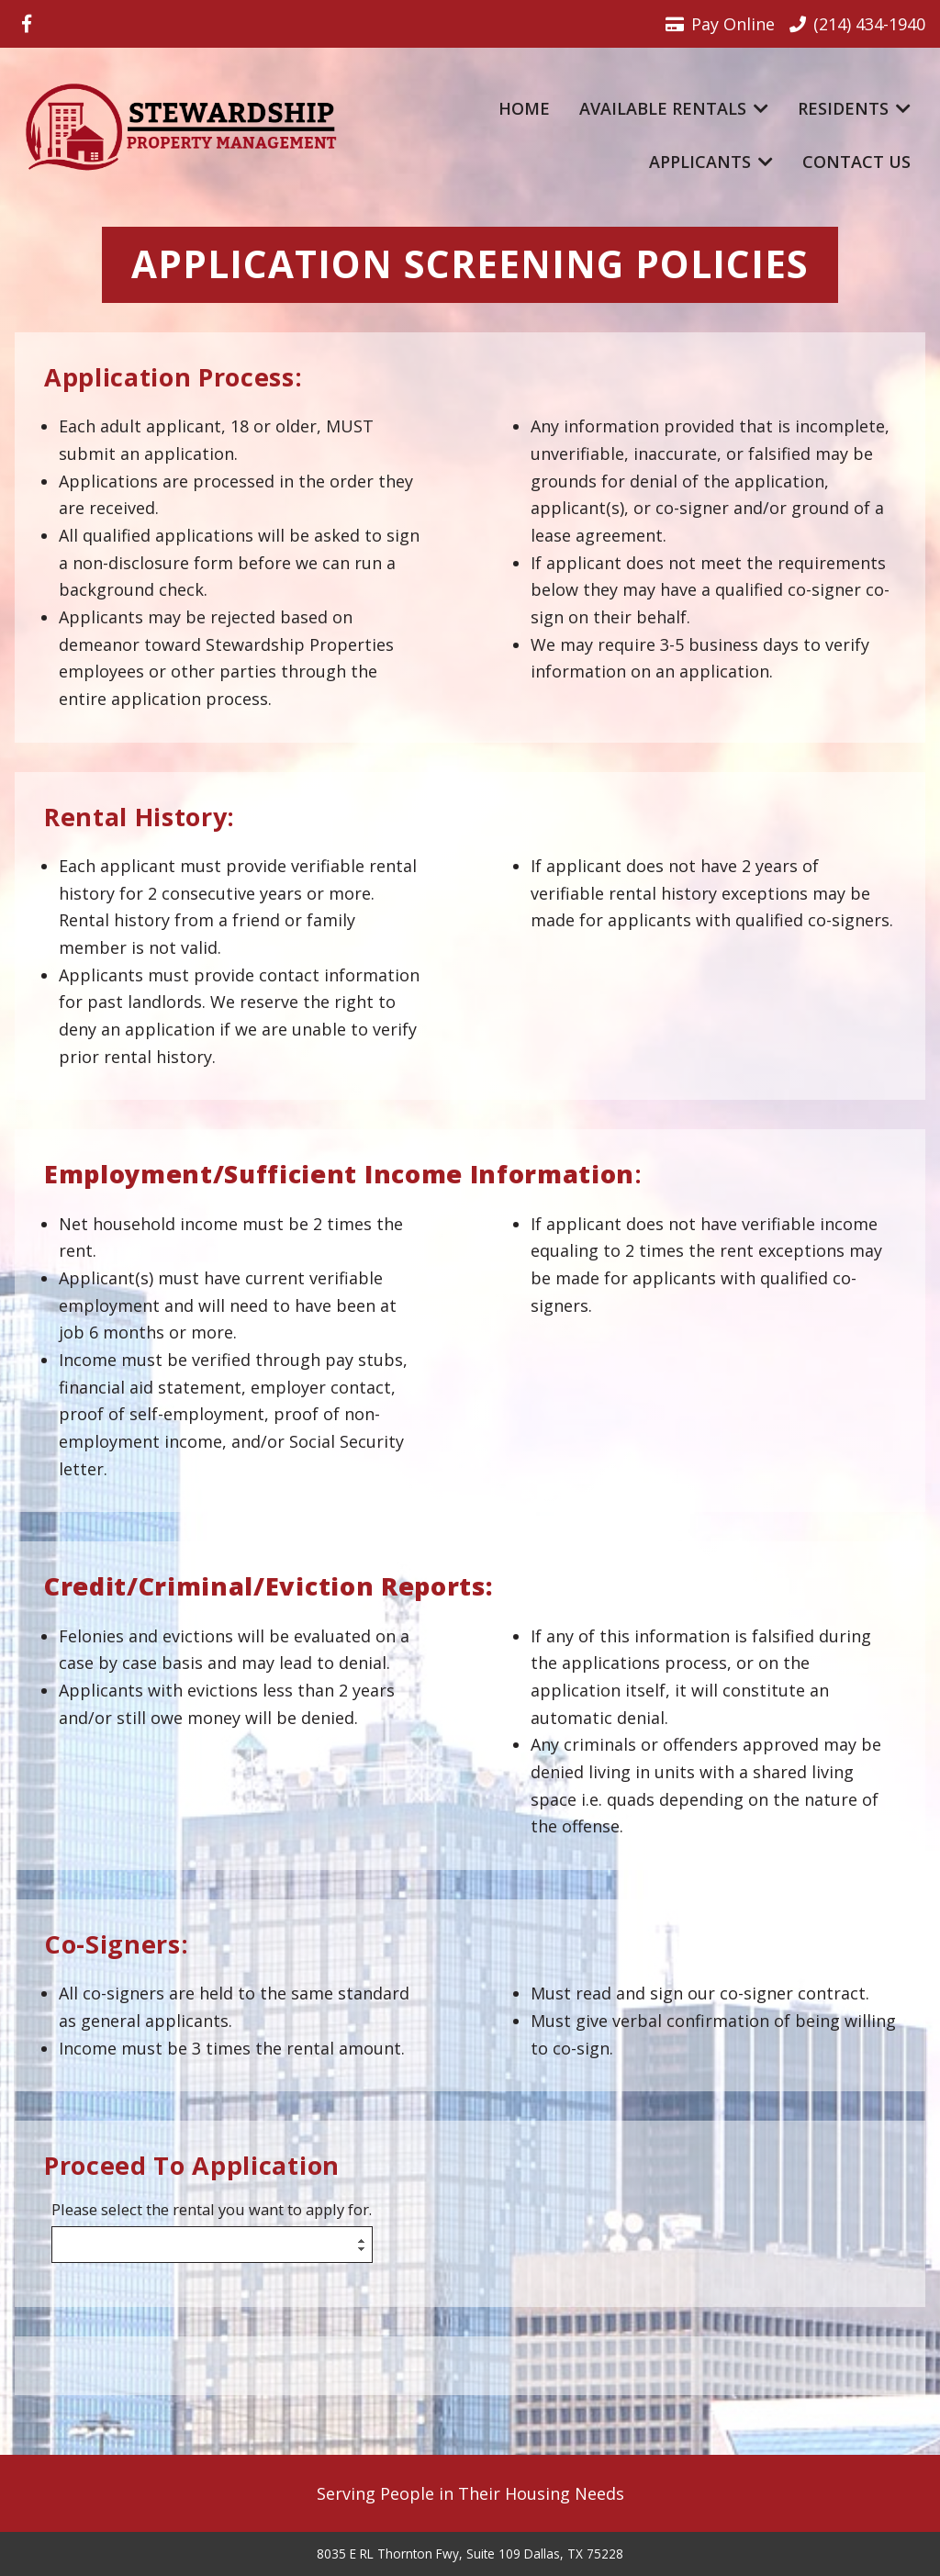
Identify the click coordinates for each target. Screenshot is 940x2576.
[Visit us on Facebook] (27, 24)
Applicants (711, 162)
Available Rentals (673, 108)
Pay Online (720, 24)
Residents (854, 108)
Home (524, 108)
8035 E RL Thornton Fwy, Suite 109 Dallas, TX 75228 (470, 2554)
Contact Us (856, 162)
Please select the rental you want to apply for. (211, 2210)
